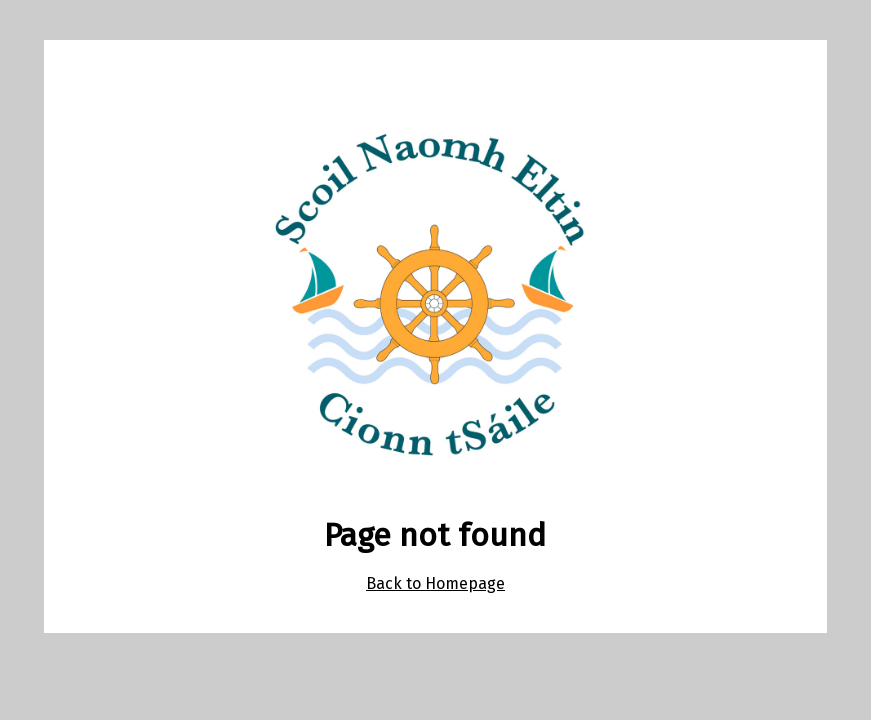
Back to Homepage (435, 583)
